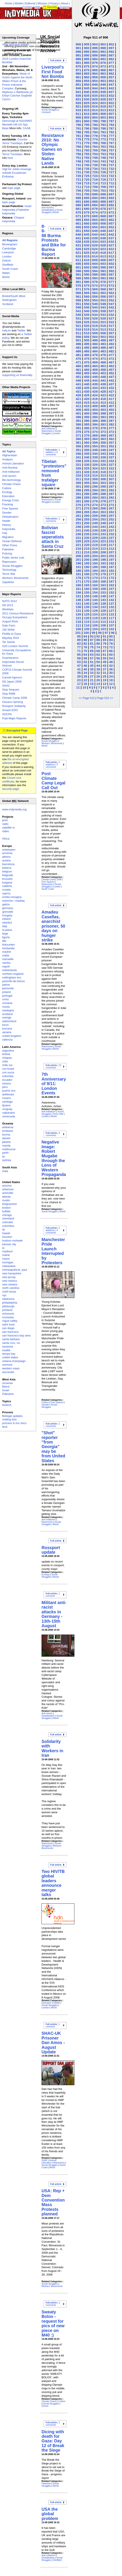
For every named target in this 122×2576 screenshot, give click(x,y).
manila (6, 1145)
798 (103, 121)
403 (103, 409)
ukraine (6, 1032)
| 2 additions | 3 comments (53, 764)
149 (95, 596)
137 (111, 603)
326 (78, 468)
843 (103, 88)
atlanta (6, 1196)
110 (86, 625)
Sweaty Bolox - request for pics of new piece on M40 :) (53, 2323)
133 (103, 607)
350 (86, 450)
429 (95, 391)
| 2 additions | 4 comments (53, 1230)
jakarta (6, 1141)
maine (6, 1255)
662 (111, 220)
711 (78, 187)
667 (111, 216)
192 (111, 563)
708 (103, 187)
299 (95, 486)
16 (85, 684)
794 (95, 125)
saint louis (8, 1324)
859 (95, 77)
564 (95, 293)
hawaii (6, 1233)
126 (78, 614)
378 (103, 428)
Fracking (7, 504)
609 (95, 260)
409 (95, 406)
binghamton (9, 1204)
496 (78, 344)
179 (95, 574)
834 (95, 95)
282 (111, 497)
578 (103, 282)
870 (86, 70)
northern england (12, 973)
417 (111, 399)
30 (111, 673)
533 (103, 314)
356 (78, 446)
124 (95, 614)
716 (78, 183)
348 (103, 450)
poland (6, 992)
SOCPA (7, 714)
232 (111, 534)
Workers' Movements (52, 743)
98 (100, 632)
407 (111, 406)
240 (86, 530)
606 (78, 263)
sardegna (8, 1010)
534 (95, 314)
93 (91, 636)
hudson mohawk (12, 1240)
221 (78, 545)
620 (86, 252)
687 (111, 201)
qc (3, 1156)
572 (111, 285)
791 (78, 128)
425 (86, 395)
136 (78, 607)
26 (98, 676)
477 (111, 355)
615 (86, 256)
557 (111, 296)
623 (103, 249)
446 (78, 380)
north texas (9, 1291)
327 (111, 464)
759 (95, 150)
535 (86, 314)
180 (86, 574)
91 (104, 636)
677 (111, 208)
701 (78, 194)
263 (103, 512)
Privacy (54, 3)
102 (111, 629)
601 (78, 267)
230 (86, 538)
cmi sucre (8, 1072)
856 (78, 81)
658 (103, 223)
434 (95, 388)
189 (95, 567)
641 (78, 238)
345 (86, 453)
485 (86, 351)
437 (111, 384)
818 (103, 106)
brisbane (7, 1130)
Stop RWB (8, 693)
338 (103, 457)
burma (6, 1134)
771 (78, 143)
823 (103, 103)
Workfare (8, 609)
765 (86, 146)
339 (95, 457)
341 (78, 457)
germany (7, 908)
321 (78, 472)
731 (78, 172)
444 (95, 380)
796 (78, 125)
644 (95, 234)
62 (98, 654)
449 (95, 377)
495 (86, 344)
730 (86, 172)
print (5, 820)
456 (78, 373)
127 (111, 610)
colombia (7, 1076)
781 (78, 136)
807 (111, 114)
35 (79, 673)
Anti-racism (47, 207)
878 (103, 62)
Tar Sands (8, 642)
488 (103, 347)
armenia (7, 853)
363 (103, 439)
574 (95, 285)
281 (78, 501)
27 (91, 676)
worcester (8, 1372)
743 (103, 161)
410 (86, 406)
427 (111, 391)
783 (103, 132)
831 (78, 99)
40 (85, 669)
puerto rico (8, 1090)
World (56, 212)
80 (98, 643)
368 (103, 435)
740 (86, 165)
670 (86, 216)
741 (78, 165)
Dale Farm (8, 625)
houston (7, 1236)
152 (111, 592)
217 (111, 545)
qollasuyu (8, 1094)
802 (111, 117)
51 (91, 662)
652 (111, 227)
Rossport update (51, 1550)
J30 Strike (8, 629)
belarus (6, 867)
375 (86, 432)
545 (86, 307)
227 (111, 538)
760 (86, 150)
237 (111, 530)
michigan (7, 1262)
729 (95, 172)
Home (8, 3)
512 (111, 329)
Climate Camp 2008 (51, 879)
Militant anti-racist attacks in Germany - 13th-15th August (54, 1614)
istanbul (7, 922)
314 (95, 475)
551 (78, 304)
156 (78, 592)
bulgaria (7, 882)
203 (103, 556)
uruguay (7, 1109)
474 (95, 358)
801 (78, 121)
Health (56, 2003)
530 (86, 318)
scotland (7, 1014)
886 (78, 59)
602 (111, 263)
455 (86, 373)
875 (86, 66)
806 (78, 117)
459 (95, 369)
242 (111, 526)
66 (111, 651)
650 (86, 231)
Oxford (45, 2406)
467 (111, 362)
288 (103, 494)
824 (95, 103)
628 (103, 245)
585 (86, 278)
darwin (6, 1138)
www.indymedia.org (14, 809)
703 (103, 190)
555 (86, 300)
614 (95, 256)
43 (104, 665)
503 (103, 337)
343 (103, 453)
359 (95, 442)
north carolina (10, 1288)
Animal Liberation (49, 2161)
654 (95, 227)
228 (103, 538)
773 (103, 139)
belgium (7, 871)
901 (78, 48)
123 (103, 614)
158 (103, 589)
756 (78, 154)
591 (78, 274)
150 (86, 596)
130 (86, 610)
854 (95, 81)
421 (78, 399)
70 (85, 651)
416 (78, 402)
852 (111, 81)
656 (78, 227)
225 (86, 541)
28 (85, 676)
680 (86, 208)
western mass (10, 1368)
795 (86, 125)
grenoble (7, 911)
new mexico (9, 1280)
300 (86, 486)
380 (86, 428)
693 (103, 198)
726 (78, 176)
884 (95, 59)
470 (86, 362)
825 (86, 103)
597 (111, 267)
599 (95, 267)
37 (104, 669)
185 (86, 570)
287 (111, 494)
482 (111, 351)
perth (5, 1152)
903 (103, 44)
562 (111, 293)
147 (111, 596)
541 (78, 311)
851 (78, 84)
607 (111, 260)
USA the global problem (50, 2514)
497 (111, 340)
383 (103, 424)
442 (111, 380)
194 (95, 563)
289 (95, 494)
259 (95, 515)
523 (103, 322)
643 (103, 234)
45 (91, 665)
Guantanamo (10, 657)
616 (78, 256)
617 (111, 252)
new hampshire (11, 1273)
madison (7, 1251)
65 (79, 654)
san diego (8, 1328)
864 (95, 73)
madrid (6, 951)
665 (86, 220)
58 (85, 658)
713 (103, 183)
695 (86, 198)
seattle (6, 1350)
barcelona (8, 864)
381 (78, 428)
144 (95, 600)
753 (103, 154)
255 (86, 519)
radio (5, 823)
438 (103, 384)
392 (111, 417)
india (5, 1171)
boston (6, 1207)
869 (95, 70)
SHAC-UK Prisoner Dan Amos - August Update (53, 2042)
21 (91, 680)
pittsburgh (8, 1306)
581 (78, 282)
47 (79, 665)
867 (111, 70)
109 (95, 625)
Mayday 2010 (10, 637)
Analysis (7, 459)
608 (103, 260)
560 (86, 296)
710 (86, 187)
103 (103, 629)
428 (103, 391)
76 (85, 647)
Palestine (46, 2483)
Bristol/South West (13, 296)
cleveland (8, 1218)
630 (86, 245)
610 (86, 260)
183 (103, 570)
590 (86, 274)
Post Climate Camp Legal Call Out (54, 780)
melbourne (8, 1149)
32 (98, 673)
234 (95, 534)
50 (98, 662)
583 (103, 278)
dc (3, 1229)
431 (78, 391)
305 (86, 483)
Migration (8, 537)
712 (111, 183)
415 (86, 402)
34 (85, 673)
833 (103, 95)
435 (86, 388)
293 (103, 490)
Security (52, 7)
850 (86, 84)
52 (85, 662)
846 (78, 88)
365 (86, 439)
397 (111, 413)
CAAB (26, 128)
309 (95, 479)
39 (91, 669)
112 (111, 621)
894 (95, 51)
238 (103, 530)
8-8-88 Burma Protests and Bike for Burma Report (54, 240)
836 (78, 95)
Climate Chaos (49, 2401)
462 (111, 366)
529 (95, 318)
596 (78, 271)
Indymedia (8, 529)
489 (95, 347)
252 (111, 519)
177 (111, 574)
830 (86, 99)
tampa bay (8, 1353)
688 (103, 201)
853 (103, 81)
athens (6, 856)
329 (95, 464)
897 (111, 48)
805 (86, 117)
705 (86, 190)
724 (95, 176)
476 (78, 358)
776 (78, 139)
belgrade (7, 875)
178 (103, 574)
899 (95, 48)
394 (95, 417)
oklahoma (8, 1299)
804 (95, 117)
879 (95, 62)
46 (85, 665)
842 (111, 88)
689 (95, 201)
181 (78, 574)
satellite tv (8, 827)
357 (111, 442)
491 (78, 347)
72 (111, 647)
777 (111, 136)
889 (95, 55)
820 (86, 106)
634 (95, 241)
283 (103, 497)
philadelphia (9, 1302)
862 (111, 73)
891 (78, 55)
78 (111, 643)
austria (6, 860)
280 (86, 501)
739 (95, 165)
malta (5, 955)
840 (86, 92)
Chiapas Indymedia (13, 219)
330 (86, 464)
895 (86, 51)
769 (95, 143)
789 (95, 128)
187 (111, 567)
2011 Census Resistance (18, 613)
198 (103, 559)
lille (4, 941)
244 (95, 526)
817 (111, 106)
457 (111, 369)
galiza (6, 904)
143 (103, 600)
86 (98, 640)
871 (78, 70)
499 (95, 340)
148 (103, 596)
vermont (7, 1364)
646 (78, 234)
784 (95, 132)
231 (78, 538)
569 (95, 289)
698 (103, 194)
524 (95, 322)
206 (78, 556)
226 (78, 541)
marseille (7, 959)
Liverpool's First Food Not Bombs (53, 72)
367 (111, 435)
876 (78, 66)
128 (103, 610)
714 (95, 183)
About (64, 3)
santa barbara (10, 1339)
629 (95, 245)
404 (95, 409)
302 (111, 483)
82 (85, 643)
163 (103, 585)
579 (95, 282)
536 (78, 314)
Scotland (7, 304)
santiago (7, 1101)
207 (111, 552)
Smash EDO (10, 710)
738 (103, 165)
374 (95, 432)
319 (95, 472)
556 (78, 300)
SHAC (45, 2160)
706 (78, 190)
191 (78, 567)
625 (86, 249)
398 (103, 413)
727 (111, 172)
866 (78, 73)
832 (111, 95)
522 (111, 322)
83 (79, 643)
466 (78, 366)
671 (78, 216)
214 (95, 548)
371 (78, 435)
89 (79, 640)
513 (103, 329)
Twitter (21, 330)
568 (103, 289)
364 (95, 439)
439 (95, 384)
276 (78, 505)
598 (103, 267)
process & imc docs (14, 1423)
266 (78, 512)
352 (111, 446)
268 (103, 508)
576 (78, 285)
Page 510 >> (105, 698)
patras (6, 984)
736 (78, 168)
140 (86, 603)
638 (103, 238)
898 (103, 48)
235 (86, 534)
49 (104, 662)
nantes (6, 962)
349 (95, 450)
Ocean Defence (12, 541)
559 (95, 296)
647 (111, 231)
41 (79, 669)
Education (46, 2003)
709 (95, 187)
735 (86, 168)
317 (111, 472)
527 (111, 318)
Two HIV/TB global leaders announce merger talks (53, 1883)
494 (95, 344)
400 (86, 413)
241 (78, 530)
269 (95, 508)
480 (86, 355)
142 (111, 600)
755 (86, 154)
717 (111, 179)
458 (103, 369)
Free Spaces (48, 882)
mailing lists (9, 1419)
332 (111, 461)
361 (78, 442)
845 (86, 88)
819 (95, 106)
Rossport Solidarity (14, 706)
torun (5, 1024)
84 (111, 640)
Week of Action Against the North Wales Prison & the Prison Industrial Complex (17, 81)
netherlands (9, 970)
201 (78, 559)
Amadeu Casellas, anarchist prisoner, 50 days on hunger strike (53, 926)
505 (86, 337)
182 (111, 570)
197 (111, 559)
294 (95, 490)
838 (103, 92)
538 (103, 311)
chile (5, 1061)
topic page (14, 188)
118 (103, 618)
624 (95, 249)
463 (103, 366)
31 (104, 673)
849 (95, 84)
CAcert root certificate (11, 779)
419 (95, 399)
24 (111, 676)
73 (104, 647)
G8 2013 (7, 605)
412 (111, 402)
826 (78, 103)
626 (78, 249)
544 (95, 307)
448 (103, 377)
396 (78, 417)
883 (103, 59)
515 (86, 329)
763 (103, 146)
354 (95, 446)
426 (78, 395)
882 (111, 59)
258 (103, 515)
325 (86, 468)
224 (95, 541)
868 (103, 70)
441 (78, 384)
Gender (45, 1405)
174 (95, 578)
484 (95, 351)
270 (86, 508)
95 (79, 636)
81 (91, 643)
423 (103, 395)
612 (111, 256)
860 (86, 77)
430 (86, 391)
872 (111, 66)
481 (78, 355)
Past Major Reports (14, 718)
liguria (6, 937)
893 (103, 51)
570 (86, 289)
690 (86, 201)
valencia (7, 1039)
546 (78, 307)
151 (78, 596)
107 (111, 625)
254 (95, 519)
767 (111, 143)
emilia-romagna (12, 897)
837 (111, 92)
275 (86, 505)
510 (86, 333)
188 (103, 567)
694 (95, 198)
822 (111, 103)
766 (78, 146)
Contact (27, 7)
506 (78, 337)
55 (104, 658)
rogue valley (9, 1320)
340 (86, 457)
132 (111, 607)
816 (78, 110)
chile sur (7, 1065)
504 (95, 337)
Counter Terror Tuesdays (14, 141)
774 (95, 139)
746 (78, 161)
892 (111, 51)
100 (86, 632)
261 (78, 515)
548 (103, 304)
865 (86, 73)
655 (86, 227)
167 (111, 581)
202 (111, 556)
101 (78, 632)
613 (103, 256)
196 (78, 563)
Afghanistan (9, 455)
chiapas (7, 1057)
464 (95, 366)
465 (86, 366)
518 (103, 326)
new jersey (9, 1277)
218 (103, 545)
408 (103, 406)
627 (111, 245)
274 (95, 505)
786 (78, 132)
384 (95, 424)
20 (98, 680)
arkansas (8, 1189)
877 (111, 62)
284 (95, 497)
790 (86, 128)
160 (86, 589)
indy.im (6, 330)
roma (5, 999)
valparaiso (8, 1112)
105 (86, 629)
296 (78, 490)
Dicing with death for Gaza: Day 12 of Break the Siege (53, 2441)
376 (78, 432)
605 (86, 263)
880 (86, 62)
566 (78, 293)
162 (111, 585)
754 (95, 154)
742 (111, 161)
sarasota (7, 1346)
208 (103, 552)
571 (78, 289)
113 (103, 621)
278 (103, 501)
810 (86, 114)
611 (78, 260)
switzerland (9, 1021)
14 (98, 684)
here (10, 157)
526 (78, 322)
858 (103, 77)
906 (78, 44)
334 (95, 461)
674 (95, 212)
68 (98, 651)
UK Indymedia (41, 11)
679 (95, 208)
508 (103, 333)
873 (103, 66)
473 (103, 358)
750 (86, 157)
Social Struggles (50, 110)
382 (111, 424)
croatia (6, 889)
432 (111, 388)
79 (104, 643)
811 (78, 114)
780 (86, 136)
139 (95, 603)
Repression (47, 431)
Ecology (46, 1574)
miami (6, 1258)
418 (103, 399)
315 (86, 475)
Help (37, 7)
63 (91, 654)
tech (5, 1426)
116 (78, 621)
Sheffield (57, 2560)
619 (95, 252)
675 (86, 212)
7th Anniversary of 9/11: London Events (54, 1083)
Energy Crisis (10, 500)
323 (103, 468)
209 (95, 552)
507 (111, 333)
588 (103, 274)
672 (111, 212)
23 (79, 680)
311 (78, 479)
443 (103, 380)
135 (86, 607)
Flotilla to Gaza (11, 633)
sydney (6, 1160)
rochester (8, 1317)
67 (104, 651)
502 (111, 337)
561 (78, 296)
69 (91, 651)
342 (111, 453)
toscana (7, 1028)
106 (78, 629)
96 (113, 632)
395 (86, 417)
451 (78, 377)
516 (78, 329)
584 (95, 278)
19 (104, 680)
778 (103, 136)
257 (111, 515)
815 (86, 110)
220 (86, 545)
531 (78, 318)
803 (103, 117)
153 (103, 592)
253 (103, 519)
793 (103, 125)
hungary (7, 915)
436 (78, 388)
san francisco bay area (16, 1335)
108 (103, 625)
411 (78, 406)
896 (78, 51)
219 (95, 545)
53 (79, 662)
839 (95, 92)
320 (86, 472)
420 (86, 399)
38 (98, 669)
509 (95, 333)
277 (111, 501)
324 (95, 468)
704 (95, 190)
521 (78, 326)
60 (111, 654)
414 (95, 402)
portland (7, 1310)
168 (103, 581)
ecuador (7, 1079)
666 (78, 220)
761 (78, 150)
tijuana (6, 1105)
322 (111, 468)
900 (86, 48)
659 (95, 223)
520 (86, 326)
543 (103, 307)
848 (103, 84)
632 (111, 241)
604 (95, 263)
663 (103, 220)
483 (103, 351)
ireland (6, 918)
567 (111, 289)
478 (103, 355)
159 (95, 589)
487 (111, 347)
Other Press (9, 545)
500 (86, 340)
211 (78, 552)
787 (111, 128)
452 (111, 373)
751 (78, 157)
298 (103, 486)
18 (111, 680)
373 (103, 432)
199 (95, 559)
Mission (42, 3)
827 (111, 99)
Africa (5, 838)
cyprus (6, 893)
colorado (7, 1222)
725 (86, 176)
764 (95, 146)
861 (78, 77)
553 (103, 300)
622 (111, 249)
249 (95, 523)
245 (86, 526)
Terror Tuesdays (12, 154)
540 (86, 311)
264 (95, 512)
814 (95, 110)
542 (111, 307)
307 (111, 479)
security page (10, 788)
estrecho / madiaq (13, 900)
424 (95, 395)
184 (95, 570)
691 (78, 201)
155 (86, 592)
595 (86, 271)
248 (103, 523)
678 (103, 208)
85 (104, 640)
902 (111, 44)
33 (91, 673)
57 (91, 658)
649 (95, 231)
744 (95, 161)
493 (103, 344)
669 (95, 216)
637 (111, 238)
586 (78, 278)
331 (78, 464)
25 (104, 676)
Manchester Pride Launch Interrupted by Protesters (53, 1251)
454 (95, 373)
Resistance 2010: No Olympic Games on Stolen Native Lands (53, 149)
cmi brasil (8, 1068)
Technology (9, 569)
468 (103, 362)
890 (86, 55)
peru (5, 1087)
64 (85, 654)
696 (78, 198)
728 (103, 172)
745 (86, 161)
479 (95, 355)
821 (78, 106)
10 (84, 687)
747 (111, 157)
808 (103, 114)
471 (78, 362)
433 (103, 388)
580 (86, 282)
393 (103, 417)
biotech (6, 1405)
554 (95, 300)
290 (86, 494)
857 (111, 77)
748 (103, 157)
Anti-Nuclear (10, 467)
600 (86, 267)
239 (95, 530)
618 (103, 252)
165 (86, 585)
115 (86, 621)
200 (86, 559)
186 (78, 570)
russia (6, 1006)
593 (103, 271)
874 (95, 66)
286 (78, 497)
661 (78, 223)
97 (106, 632)
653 (103, 227)
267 (111, 508)
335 (86, 461)
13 (104, 684)
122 (111, 614)
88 (85, 640)
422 (111, 395)
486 (78, 351)
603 (103, 263)
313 (103, 475)
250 (86, 523)
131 (78, 610)
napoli (6, 966)
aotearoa (7, 1127)
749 (95, 157)
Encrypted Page (17, 730)
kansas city (9, 1244)
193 (103, 563)
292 (111, 490)
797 (111, 121)
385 (86, 424)
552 (111, 300)
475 (86, 358)
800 (86, 121)
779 (95, 136)
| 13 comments (53, 1066)
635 (86, 241)
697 (111, 194)
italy (4, 926)
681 (78, 208)
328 (103, 464)
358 (103, 442)
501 (78, 340)
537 (111, 311)
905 (86, 44)
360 (86, 442)
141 (78, 603)
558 (103, 296)
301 (78, 486)
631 (78, 245)
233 (103, 534)
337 (111, 457)
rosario (6, 1098)
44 (98, 665)
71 (79, 651)
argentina (8, 1050)
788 (103, 128)
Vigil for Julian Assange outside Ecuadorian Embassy (16, 172)
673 (103, 212)
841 (78, 92)
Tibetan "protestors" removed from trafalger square (54, 473)
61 (104, 654)
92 (98, 636)
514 (95, 329)
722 (111, 176)
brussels (7, 878)
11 (78, 687)
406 (78, 409)
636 (78, 241)
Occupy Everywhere (14, 617)
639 (95, 238)
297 (111, 486)
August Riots (10, 621)
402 (111, 409)
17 (79, 684)
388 (103, 420)
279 (95, 501)
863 (103, 73)
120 (86, 618)
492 (111, 344)
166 (78, 585)
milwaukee (8, 1266)
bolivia (6, 1054)
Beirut (6, 1386)
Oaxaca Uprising (12, 701)
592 (111, 271)
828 (103, 99)
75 (91, 647)
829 (95, 99)
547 (111, 304)
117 (111, 618)
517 (111, 326)
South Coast (48, 889)
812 (111, 110)
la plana (7, 929)
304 (95, 483)
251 (78, 523)
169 (95, 581)
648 (103, 231)
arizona (6, 1185)
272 (111, 505)
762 (111, 146)
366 (78, 439)
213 (103, 548)
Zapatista (8, 582)
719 (95, 179)
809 (95, 114)
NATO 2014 (9, 601)
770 (86, 143)
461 (78, 369)
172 (111, 578)
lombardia (8, 948)
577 (111, 282)
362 (111, 439)
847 (111, 84)
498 (103, 340)
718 (103, 179)
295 (86, 490)
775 (86, 139)
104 (95, 629)
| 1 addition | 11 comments (53, 452)
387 (111, 420)
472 (111, 358)
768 (103, 143)
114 (95, 621)
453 (103, 373)
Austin (6, 1200)
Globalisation (48, 210)
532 (111, 314)
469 (95, 362)
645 (86, 234)
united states (10, 1357)
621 (78, 252)
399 (95, 413)
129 (95, 610)
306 (78, 483)
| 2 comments (53, 519)
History (6, 525)
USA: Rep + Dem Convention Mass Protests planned (53, 2202)
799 (95, 121)
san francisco (10, 1331)
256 (78, 519)
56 (98, 658)
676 (78, 212)
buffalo (6, 1211)
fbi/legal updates (12, 1416)
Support (65, 7)
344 (95, 453)
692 (111, 198)
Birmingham (9, 244)
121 (78, 618)
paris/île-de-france (13, 981)
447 (111, 377)
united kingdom (11, 1035)
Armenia (7, 1383)
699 (95, 194)
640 (86, 238)
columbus (8, 1225)
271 (78, 508)
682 (111, 205)
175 (86, 578)
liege (5, 933)
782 (111, 132)
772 (111, 139)
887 (111, 55)
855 (86, 81)
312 (111, 475)
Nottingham (9, 300)
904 (95, 44)
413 (103, 402)
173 (103, 578)
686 (78, 205)
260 (86, 515)
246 (78, 526)
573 (103, 285)
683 (103, 205)
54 (111, 658)
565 (86, 293)
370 (86, 435)
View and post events (15, 44)
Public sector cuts (13, 557)
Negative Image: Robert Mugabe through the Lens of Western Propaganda (54, 1158)
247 (111, 523)
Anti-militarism (49, 428)
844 (95, 88)
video (5, 831)
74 (98, 647)
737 (111, 165)
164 (95, 585)
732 (111, 168)
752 (111, 154)
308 (103, 479)
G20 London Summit (15, 646)
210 (86, 552)
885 (86, 59)
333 (103, 461)
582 (111, 278)
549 (95, 304)
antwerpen (8, 849)
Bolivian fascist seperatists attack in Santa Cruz (53, 537)
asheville (7, 1193)
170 (86, 581)
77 (79, 647)
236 (78, 534)
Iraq (4, 533)
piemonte (8, 988)
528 (103, 318)
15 (91, 684)
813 (103, 110)
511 (78, 333)
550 (86, 304)
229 (95, 538)
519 (95, 326)
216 (78, 548)
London (56, 433)
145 (86, 600)
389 (95, 420)
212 (111, 548)
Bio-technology (11, 480)
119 (95, 618)
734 (95, 168)
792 (111, 125)
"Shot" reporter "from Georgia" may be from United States (53, 1446)
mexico (6, 1083)
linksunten (8, 944)
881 (78, 62)
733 (103, 168)
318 (103, 472)
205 (86, 556)
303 (103, 483)
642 (111, 234)
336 (78, 461)
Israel (5, 1390)
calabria (7, 886)
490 (86, 347)
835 (86, 95)
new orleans (9, 1284)
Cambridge (9, 248)
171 (78, 581)
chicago (7, 1215)
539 (95, 311)
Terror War (58, 1114)
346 (78, 453)
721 (78, 179)
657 (111, 223)
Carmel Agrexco (12, 677)
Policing (7, 553)
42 (111, 665)
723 (103, 176)
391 (78, 420)
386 (78, 424)
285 (86, 497)
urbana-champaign (14, 1361)
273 (103, 505)
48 (111, 662)
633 (103, 241)
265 (86, 512)
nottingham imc (11, 977)
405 (86, 409)
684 (95, 205)
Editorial (30, 3)
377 (111, 428)
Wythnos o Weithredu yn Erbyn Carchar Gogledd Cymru (17, 95)
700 (86, 194)
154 (95, 592)
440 (86, 384)
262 (111, 512)
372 (111, 432)
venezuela (8, 1116)
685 (86, 205)
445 (86, 380)
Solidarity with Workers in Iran (52, 1748)
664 (95, 220)
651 (78, 231)
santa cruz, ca (11, 1342)
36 (111, 669)
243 (103, 526)
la (3, 1247)
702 (111, 190)
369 (95, 435)
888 (103, 55)
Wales (6, 273)
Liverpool (46, 112)
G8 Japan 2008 (11, 681)
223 (103, 541)
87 (91, 640)
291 (78, 494)
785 (86, 132)
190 (86, 567)
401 (78, 413)
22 (85, 680)
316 (78, 475)
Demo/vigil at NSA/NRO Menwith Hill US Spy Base (17, 124)
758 (103, 150)
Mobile (18, 3)
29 (79, 676)
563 (103, 293)
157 (111, 589)
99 (93, 632)
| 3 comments (53, 2303)
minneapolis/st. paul (14, 1269)
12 (111, 684)
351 (78, 450)
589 (95, 274)
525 (86, 322)
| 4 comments (53, 1134)
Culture (45, 1402)
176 (78, 578)
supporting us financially (17, 375)
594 (95, 271)
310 (86, 479)
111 (78, 625)
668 (103, 216)
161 (78, 589)
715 (86, 183)
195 (86, 563)
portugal (7, 995)
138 (103, 603)
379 (95, 428)
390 (86, 420)
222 (111, 541)
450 (86, 377)
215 (86, 548)
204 (95, 556)
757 (111, 150)
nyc (4, 1295)
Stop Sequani (10, 689)
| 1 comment (53, 1594)
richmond (8, 1313)
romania (7, 1003)
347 (111, 450)
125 (86, 614)
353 (103, 446)
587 (111, 274)
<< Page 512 (87, 698)
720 (86, 179)
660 (86, 223)
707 (111, 187)
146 (78, 600)
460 (86, 369)
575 (86, 285)
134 (95, 607)
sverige (6, 1017)
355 (86, 446)
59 (79, 658)
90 (111, 636)
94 (85, 636)
